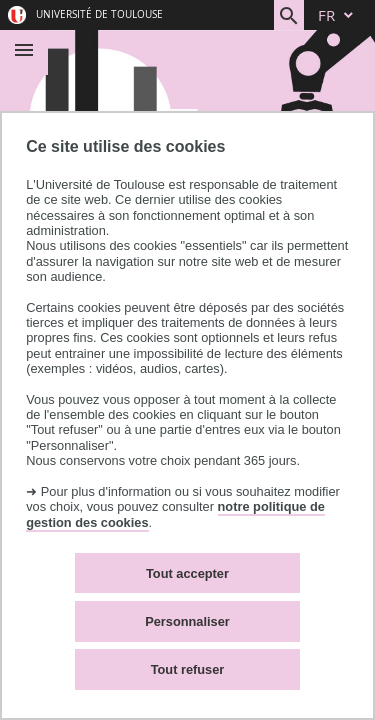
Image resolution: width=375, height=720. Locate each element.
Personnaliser (187, 621)
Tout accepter (187, 573)
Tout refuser (188, 669)
